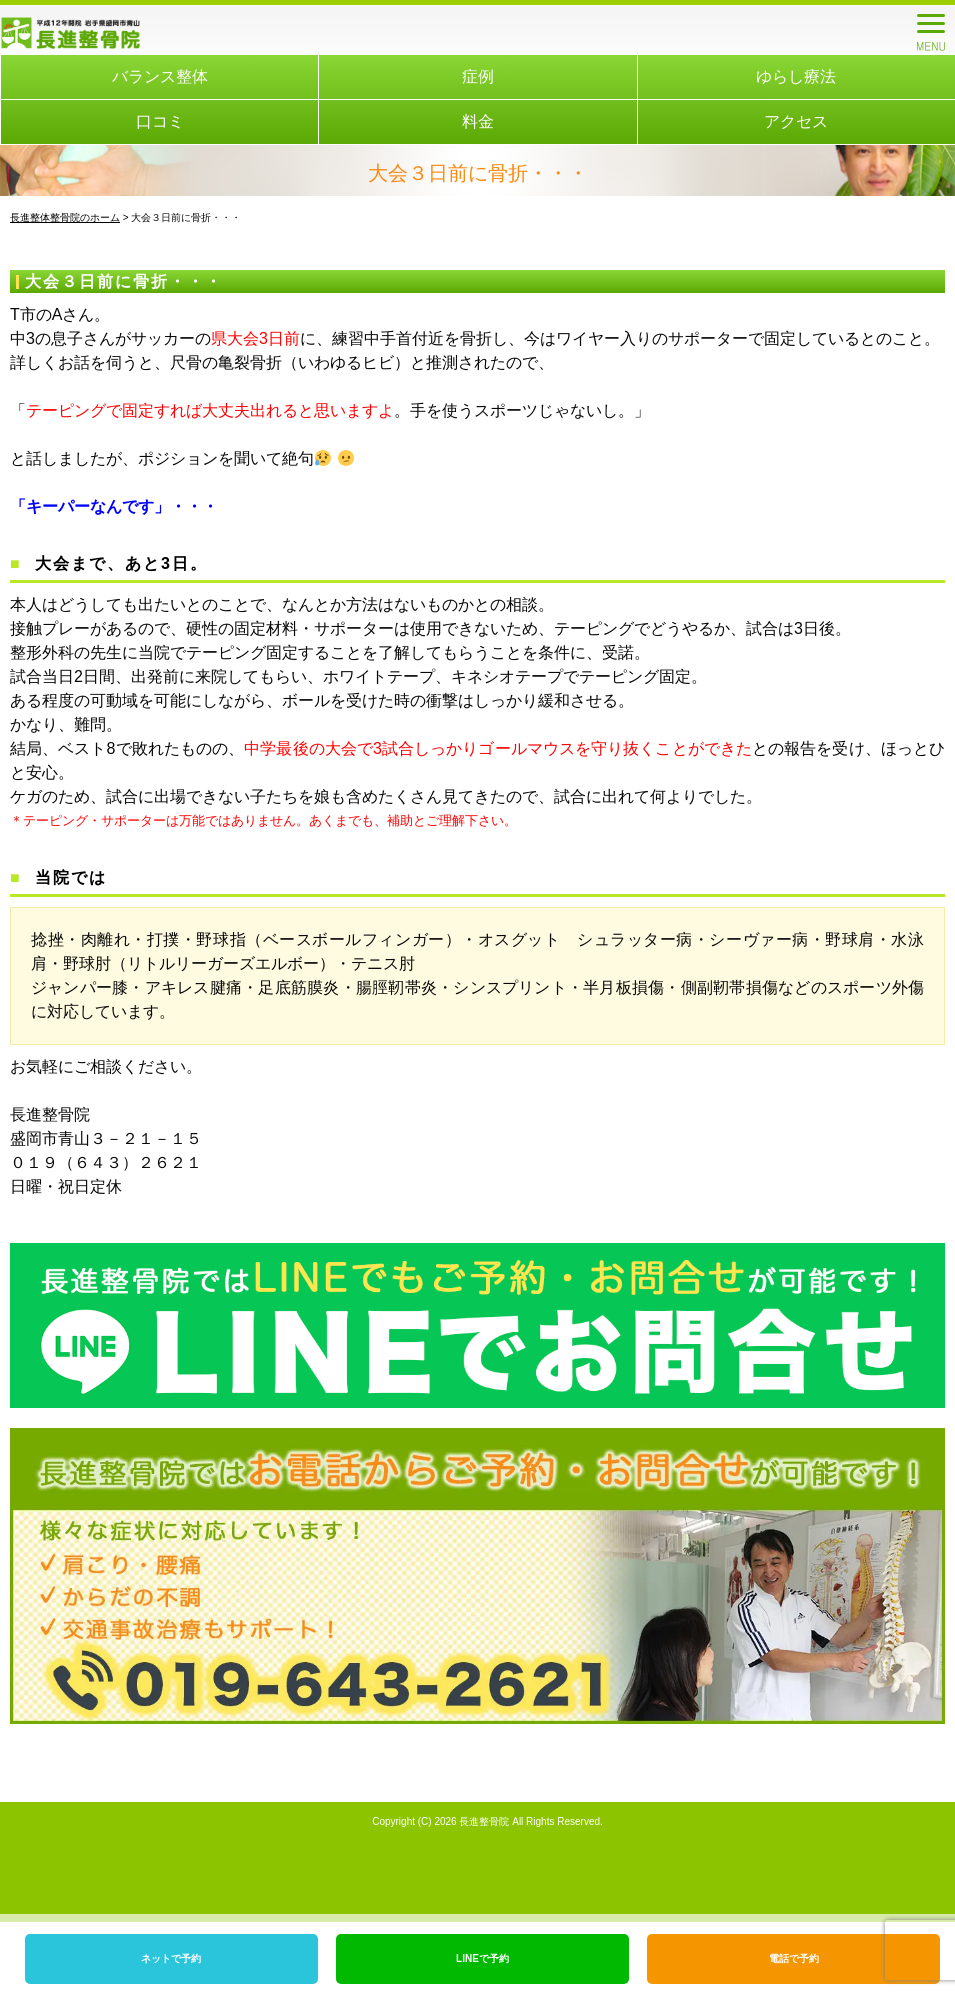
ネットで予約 (171, 1958)
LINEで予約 (482, 1958)
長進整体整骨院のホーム (65, 217)
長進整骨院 (484, 1821)
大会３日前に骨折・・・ (124, 281)
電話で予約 (794, 1958)
